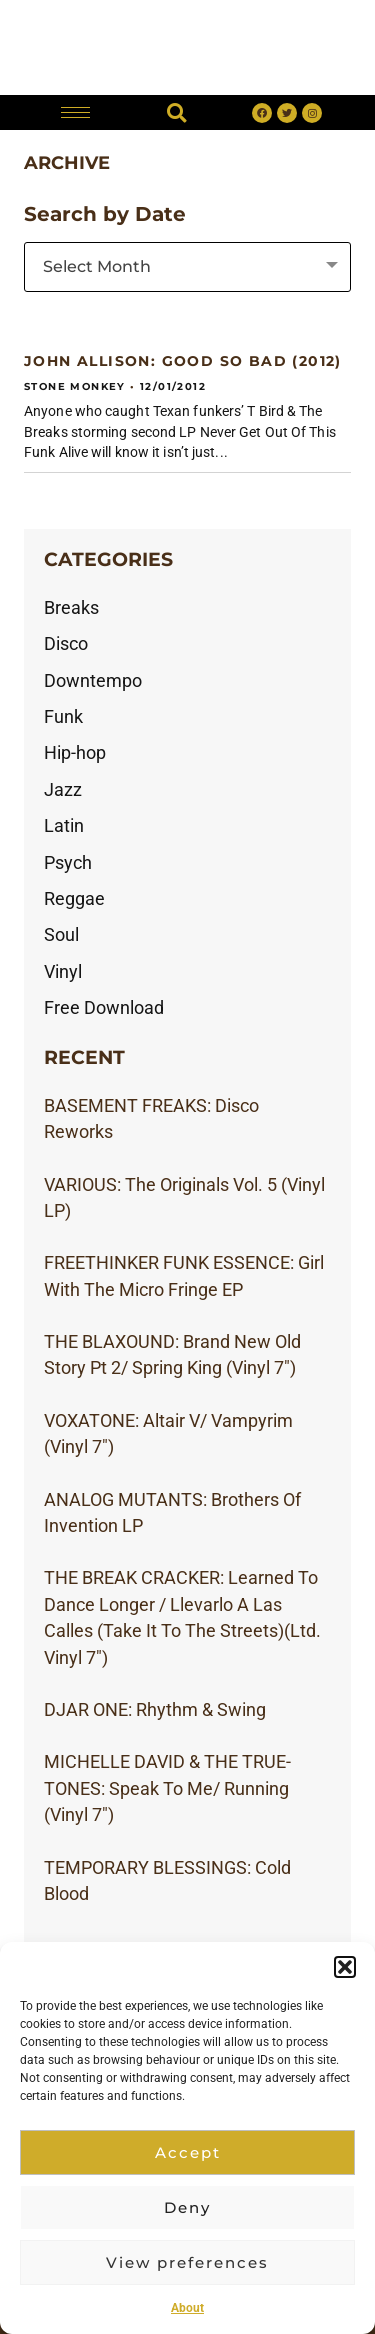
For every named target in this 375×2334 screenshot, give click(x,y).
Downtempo (93, 681)
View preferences (187, 2262)
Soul (61, 935)
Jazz (63, 790)
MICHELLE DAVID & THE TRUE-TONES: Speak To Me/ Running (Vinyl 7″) (167, 1788)
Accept (188, 2152)
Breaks (71, 608)
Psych (68, 863)
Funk (63, 717)
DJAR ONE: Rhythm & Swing (155, 1710)
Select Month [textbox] (97, 266)
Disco (66, 644)
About (187, 2308)
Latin (64, 826)
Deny (187, 2207)
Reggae (74, 899)
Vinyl (63, 972)
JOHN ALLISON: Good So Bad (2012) (183, 361)
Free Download (104, 1008)
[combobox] (187, 267)
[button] (345, 1967)
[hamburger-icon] (75, 112)
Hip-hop (75, 753)
